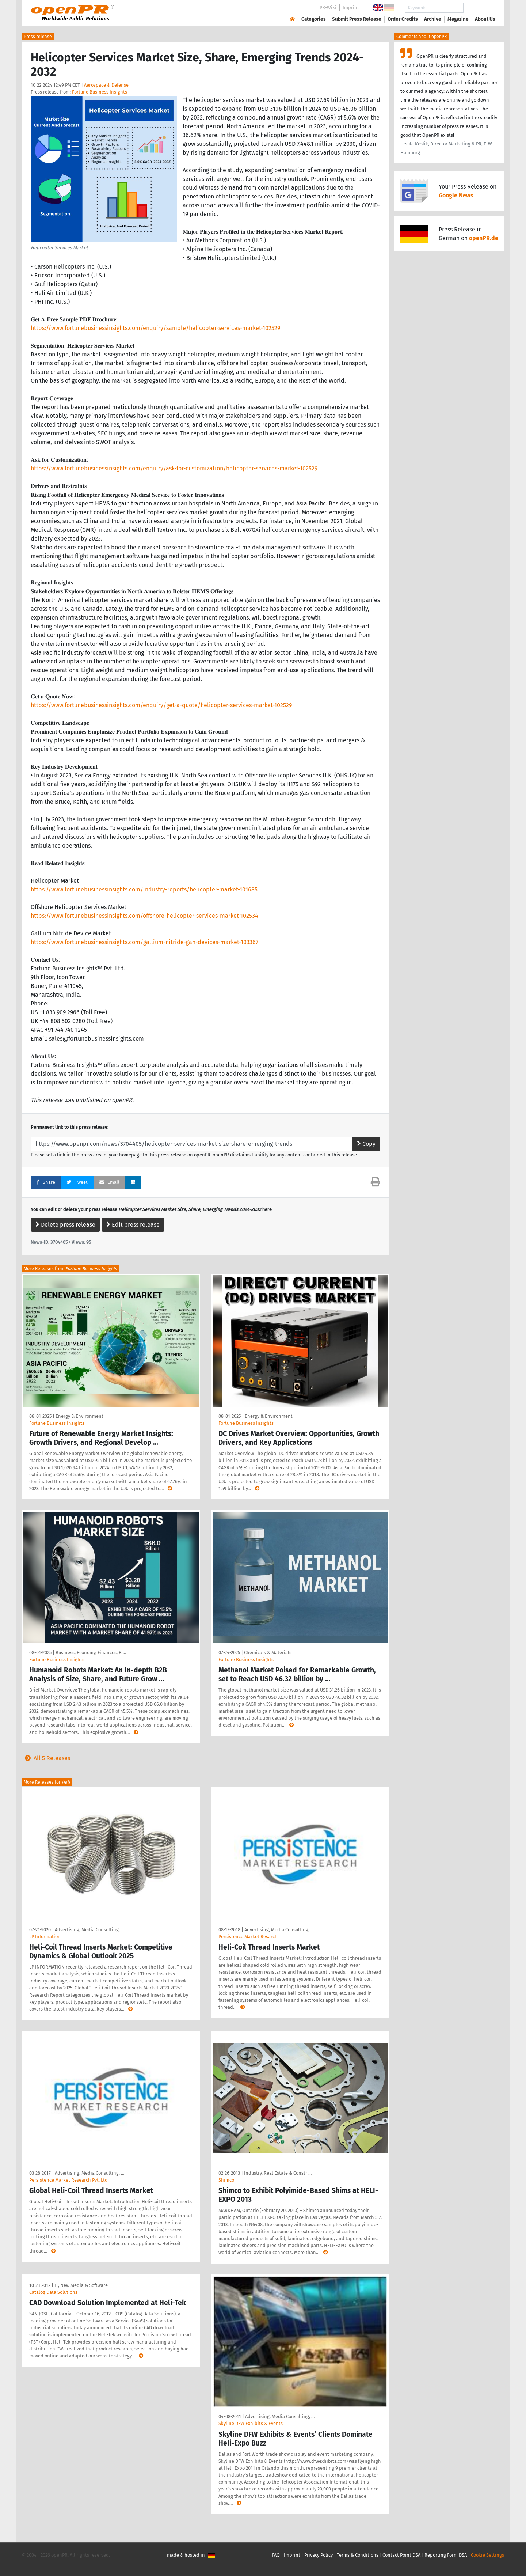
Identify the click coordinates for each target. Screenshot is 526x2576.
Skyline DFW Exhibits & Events (250, 2423)
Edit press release (133, 1224)
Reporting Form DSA (445, 2555)
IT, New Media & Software (81, 2285)
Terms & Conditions (357, 2555)
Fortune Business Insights (99, 92)
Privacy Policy (318, 2555)
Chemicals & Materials (267, 1652)
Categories (313, 19)
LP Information (45, 1936)
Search (479, 8)
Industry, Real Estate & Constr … (278, 2173)
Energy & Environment (79, 1416)
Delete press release (65, 1224)
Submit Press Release (356, 19)
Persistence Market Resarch (248, 1936)
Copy (366, 1143)
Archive (432, 19)
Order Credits (403, 19)
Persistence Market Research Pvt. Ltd (68, 2180)
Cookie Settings (487, 2555)
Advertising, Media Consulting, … (89, 1929)
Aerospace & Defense (106, 85)
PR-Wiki (328, 7)
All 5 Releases (46, 1758)
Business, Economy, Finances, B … (91, 1652)
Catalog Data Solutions (53, 2292)
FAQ (276, 2555)
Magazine (458, 19)
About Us (485, 19)
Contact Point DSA (401, 2555)
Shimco (226, 2180)
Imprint (351, 7)
